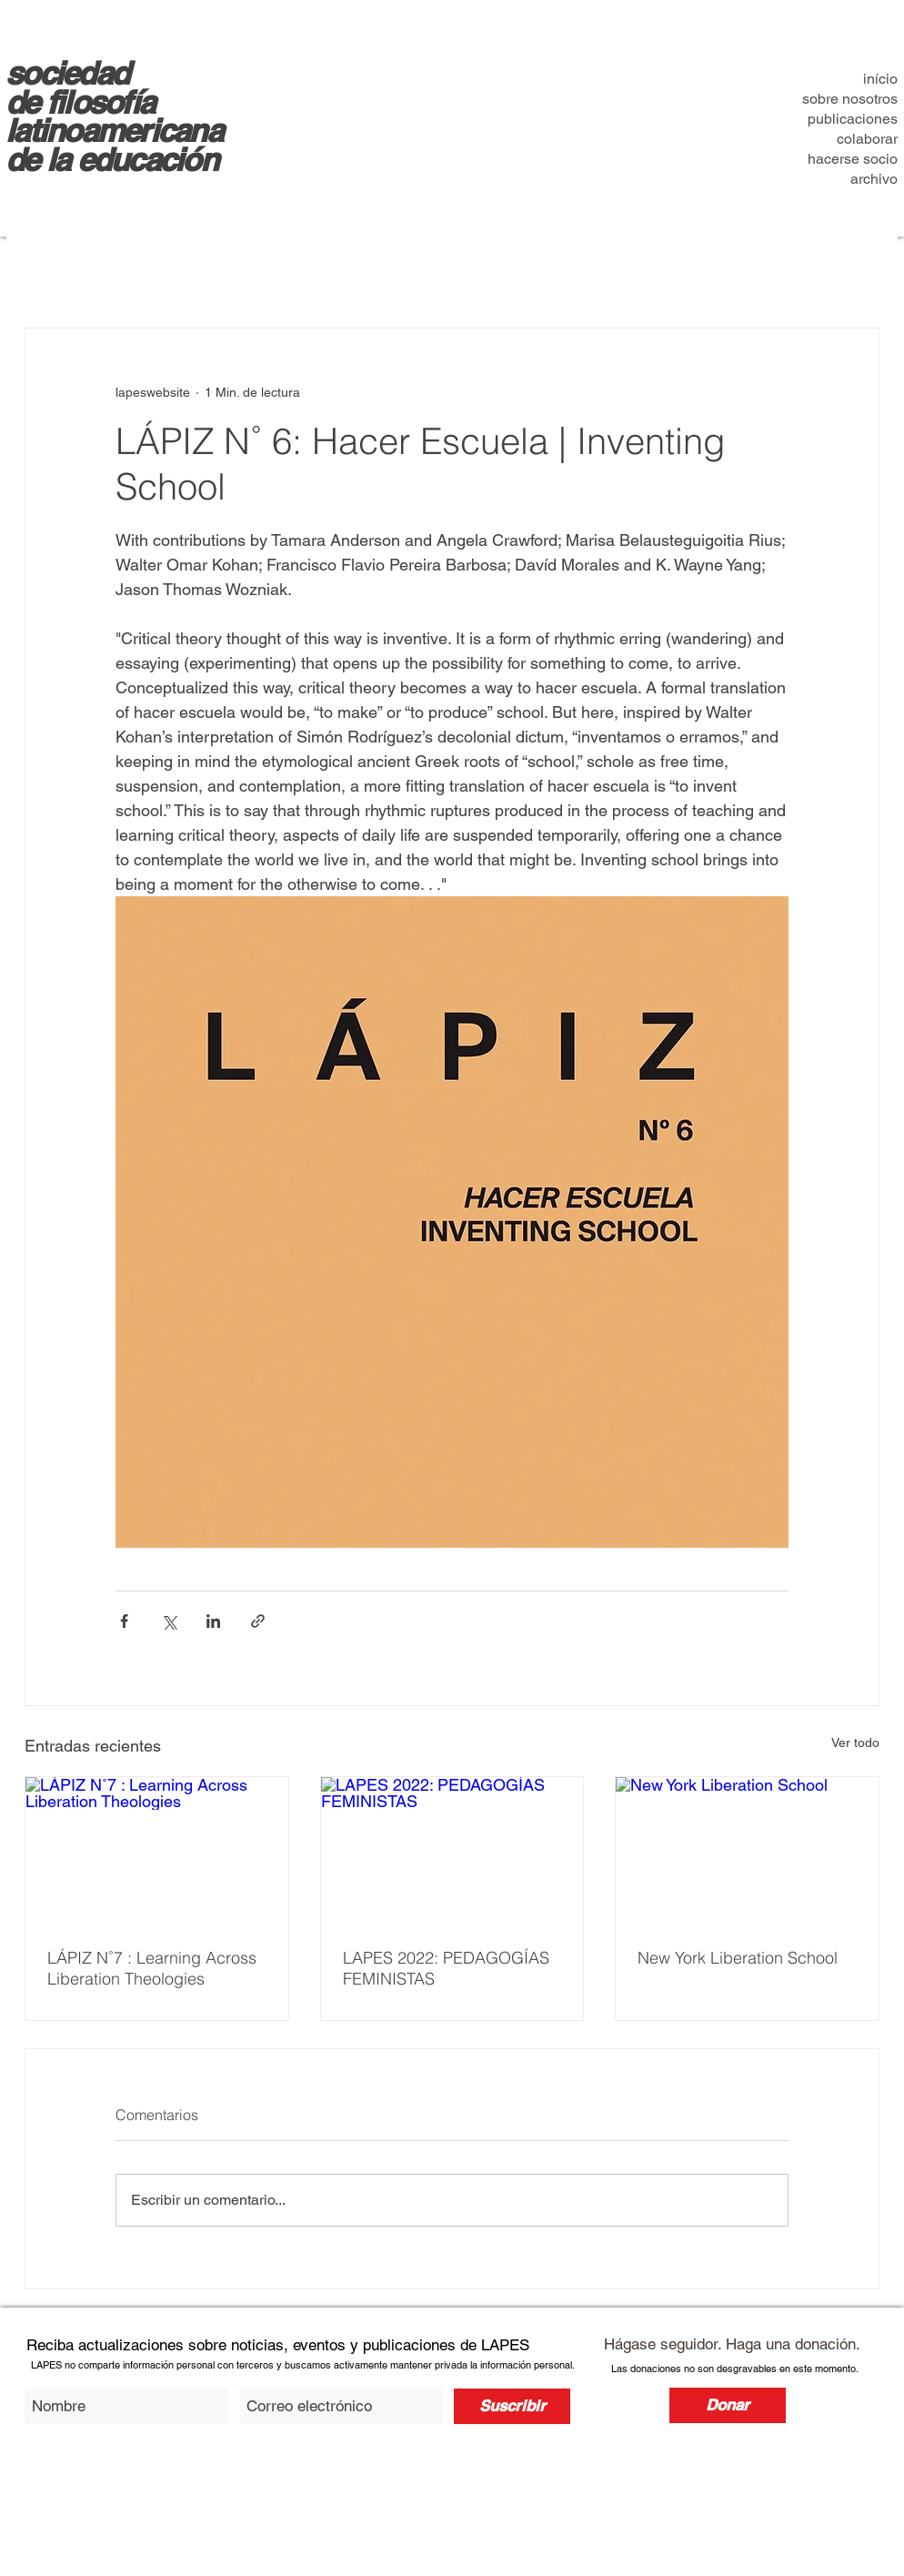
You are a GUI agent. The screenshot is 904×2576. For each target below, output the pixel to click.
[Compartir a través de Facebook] (124, 1621)
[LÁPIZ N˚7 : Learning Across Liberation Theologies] (156, 1850)
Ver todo (855, 1742)
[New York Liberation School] (747, 1850)
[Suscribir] (512, 2406)
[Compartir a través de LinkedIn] (213, 1621)
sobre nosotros (850, 98)
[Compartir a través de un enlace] (257, 1621)
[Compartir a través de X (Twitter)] (168, 1621)
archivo (874, 178)
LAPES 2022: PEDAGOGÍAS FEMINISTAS (446, 1968)
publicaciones (853, 118)
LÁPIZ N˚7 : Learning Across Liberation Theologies (151, 1968)
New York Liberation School (738, 1957)
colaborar (867, 138)
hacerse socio (853, 158)
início (880, 78)
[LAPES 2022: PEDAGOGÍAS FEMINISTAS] (452, 1850)
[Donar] (727, 2405)
